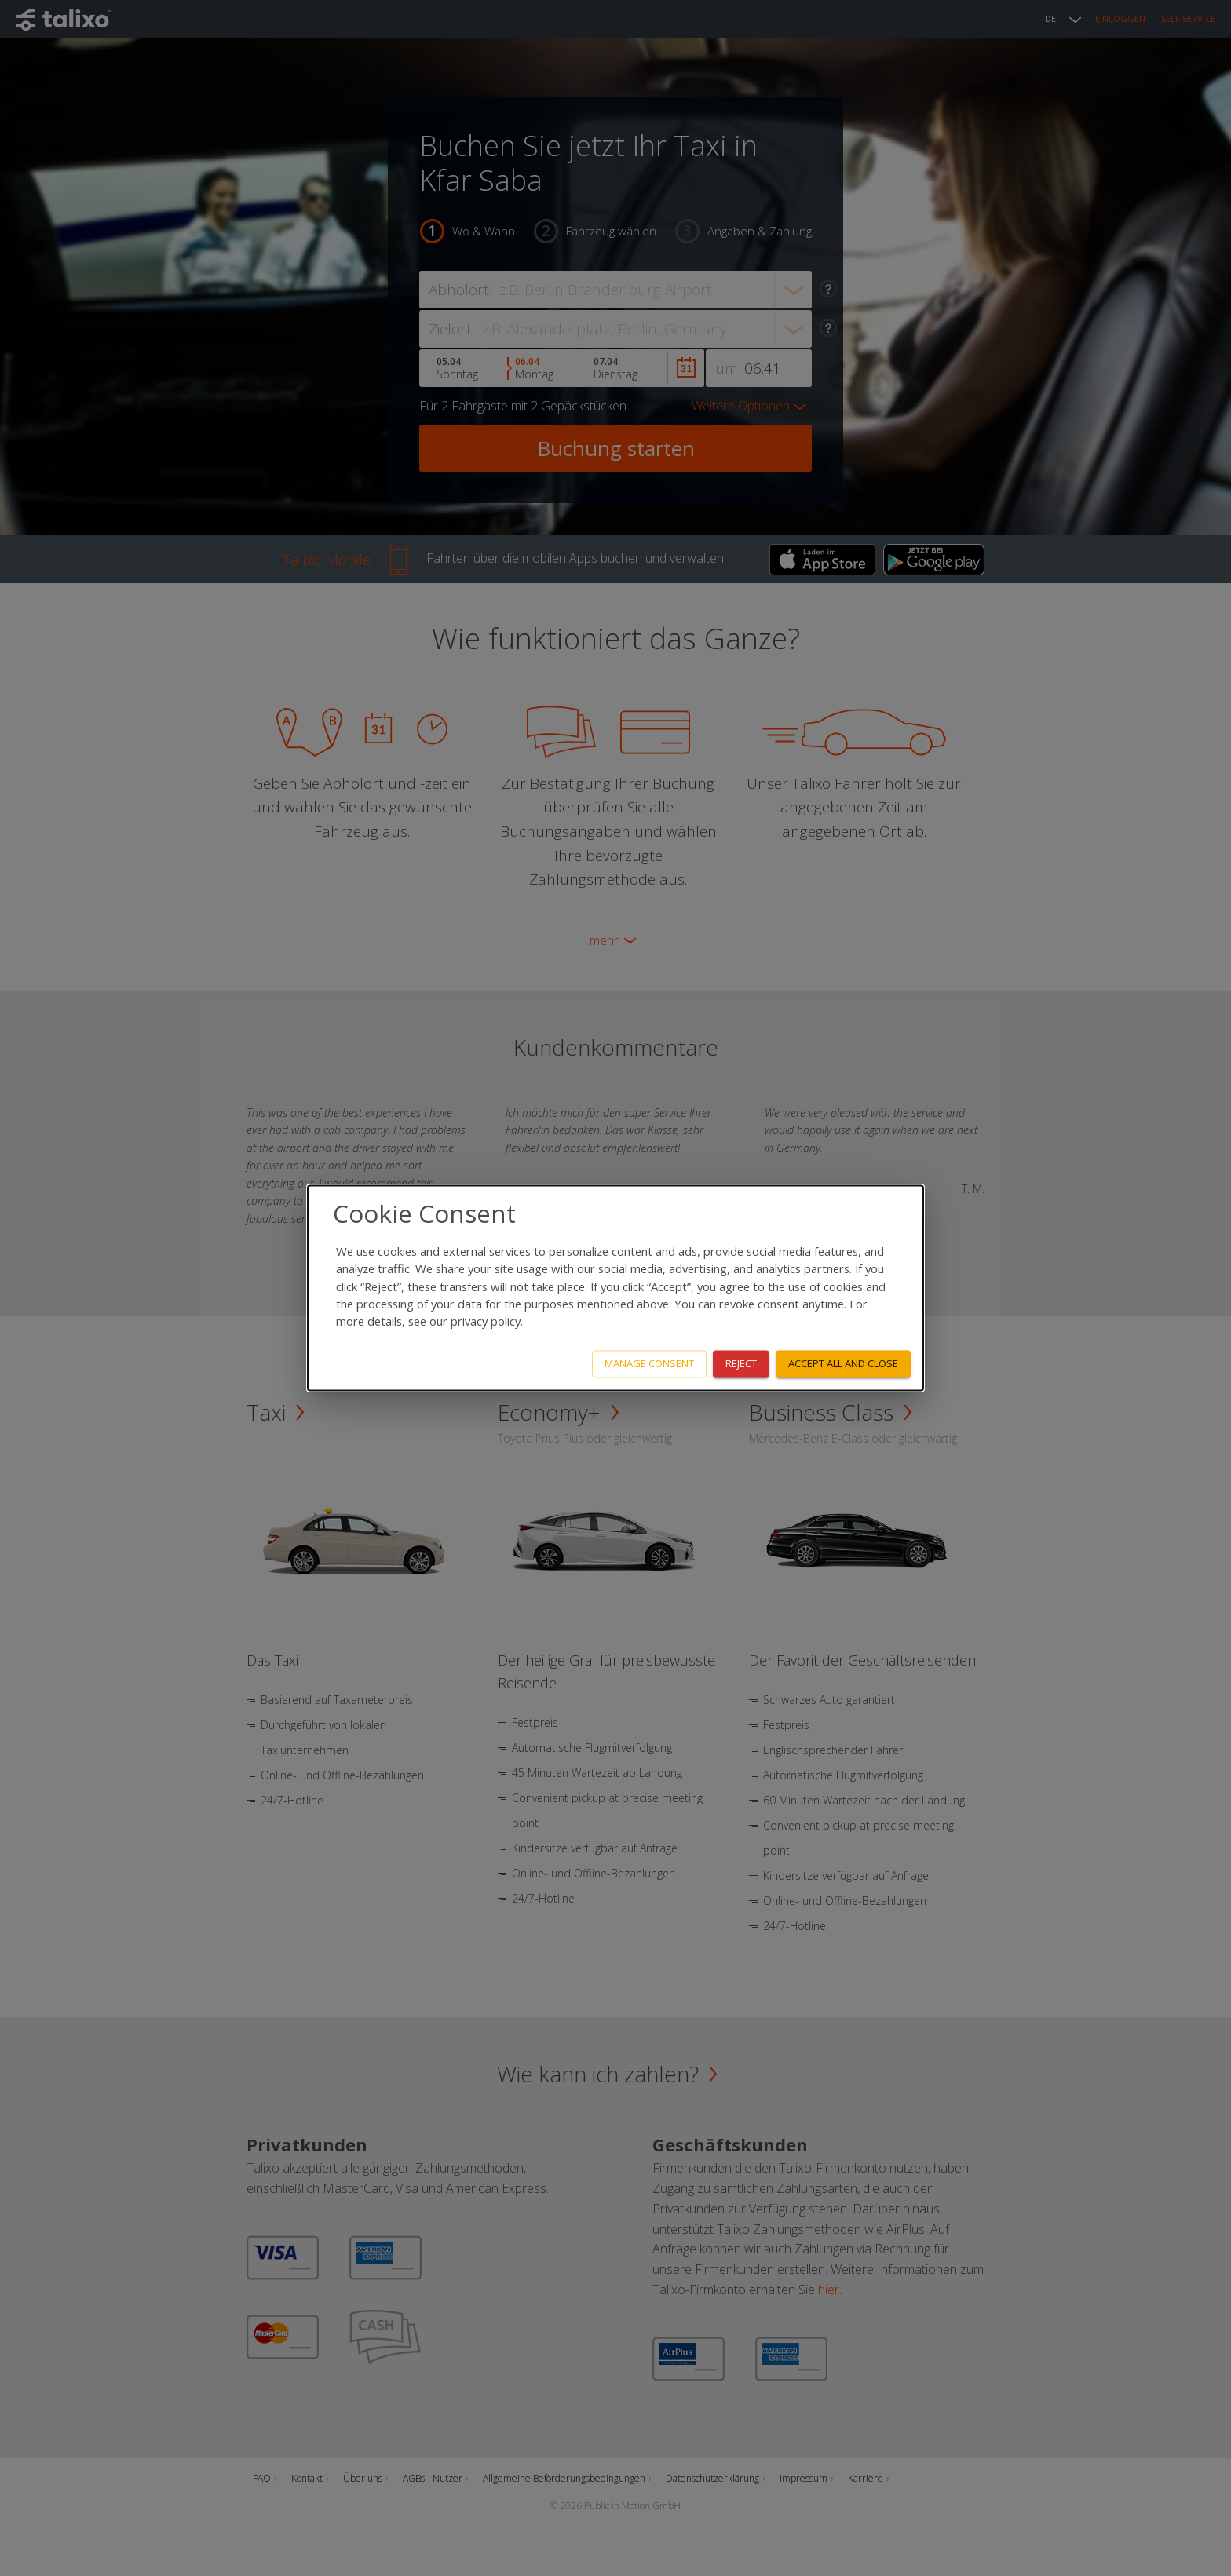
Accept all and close (843, 1364)
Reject (741, 1364)
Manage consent (649, 1364)
